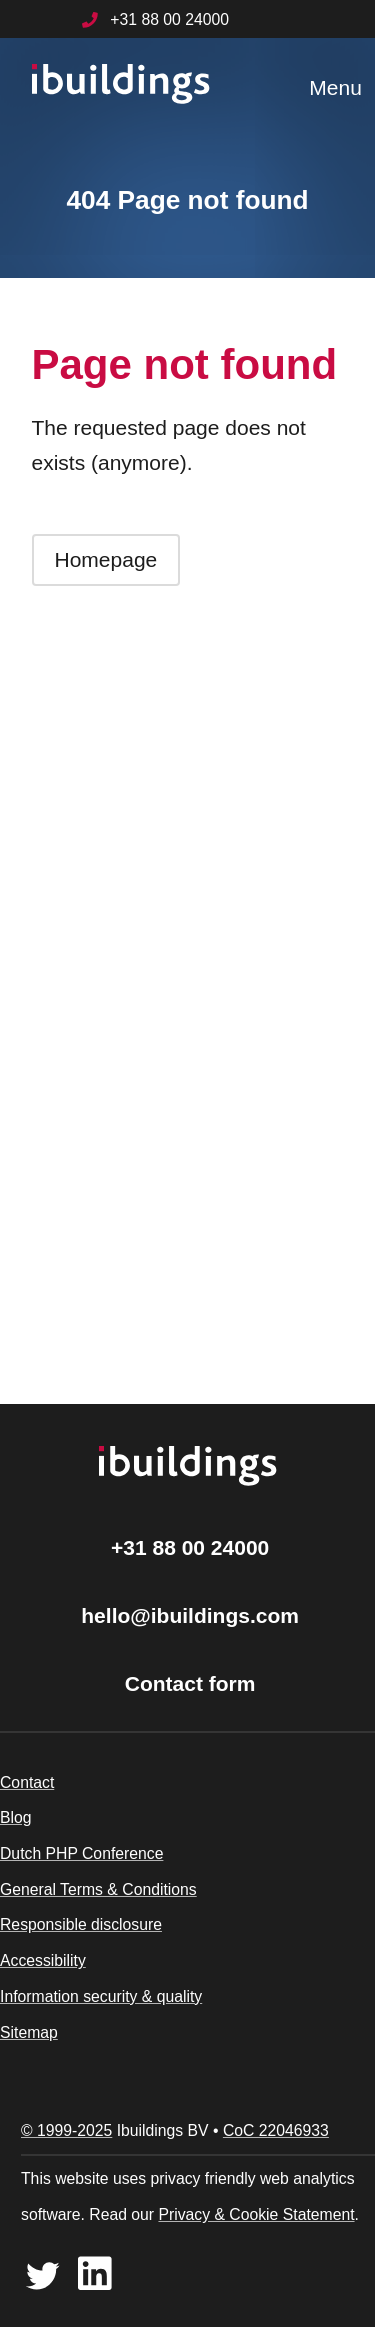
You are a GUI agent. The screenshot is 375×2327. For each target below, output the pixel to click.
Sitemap (29, 2032)
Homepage (106, 559)
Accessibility (43, 1960)
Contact (27, 1782)
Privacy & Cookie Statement (256, 2214)
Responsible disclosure (81, 1924)
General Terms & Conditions (98, 1889)
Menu (335, 87)
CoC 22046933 (276, 2130)
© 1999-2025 (66, 2130)
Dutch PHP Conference (81, 1853)
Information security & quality (101, 1996)
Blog (16, 1817)
